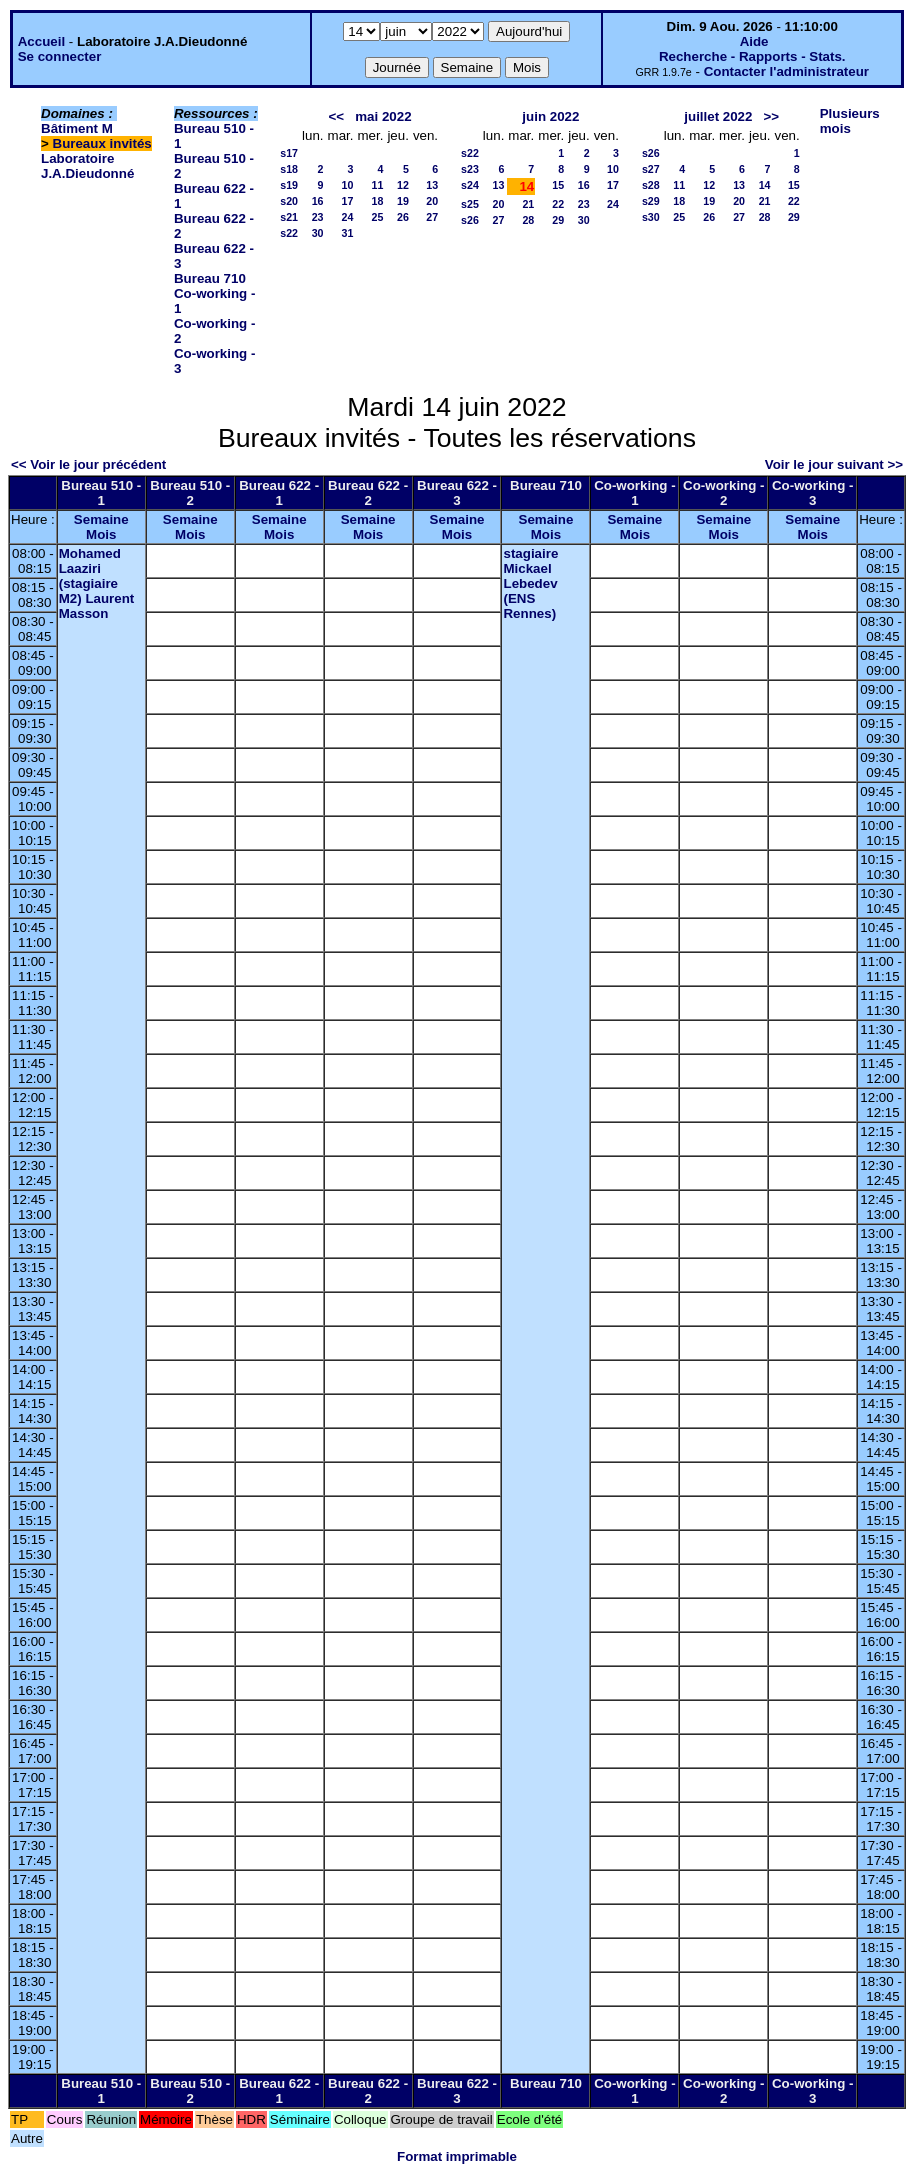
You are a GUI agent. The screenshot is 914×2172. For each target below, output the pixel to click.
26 (403, 217)
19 (403, 201)
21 (528, 204)
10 (348, 185)
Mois (101, 534)
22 (558, 204)
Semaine (101, 519)
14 (765, 185)
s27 (651, 169)
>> (772, 116)
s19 (289, 185)
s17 (289, 153)
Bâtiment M (77, 128)
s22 (289, 233)
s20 (289, 201)
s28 (651, 185)
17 (348, 201)
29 (558, 220)
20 (432, 201)
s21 (289, 217)
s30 (651, 217)
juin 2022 (550, 116)
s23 (470, 169)
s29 (651, 201)
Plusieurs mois (850, 121)
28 (528, 220)
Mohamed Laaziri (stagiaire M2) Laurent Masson (97, 583)
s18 (289, 169)
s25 (470, 204)
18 (378, 201)
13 (432, 185)
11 (378, 185)
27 (432, 217)
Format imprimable (457, 2156)
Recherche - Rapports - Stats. (752, 56)
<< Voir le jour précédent (88, 464)
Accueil (41, 41)
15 (558, 185)
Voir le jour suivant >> (834, 464)
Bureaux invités (102, 143)
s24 (470, 185)
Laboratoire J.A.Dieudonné (87, 166)
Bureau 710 (210, 278)
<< (337, 116)
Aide (754, 41)
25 (378, 217)
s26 (470, 220)
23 (318, 217)
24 (348, 217)
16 (318, 201)
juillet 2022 (718, 116)
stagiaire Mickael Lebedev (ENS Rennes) (530, 583)
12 (403, 185)
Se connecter (60, 56)
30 (318, 233)
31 (348, 233)
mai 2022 (383, 116)
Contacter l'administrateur (786, 71)
